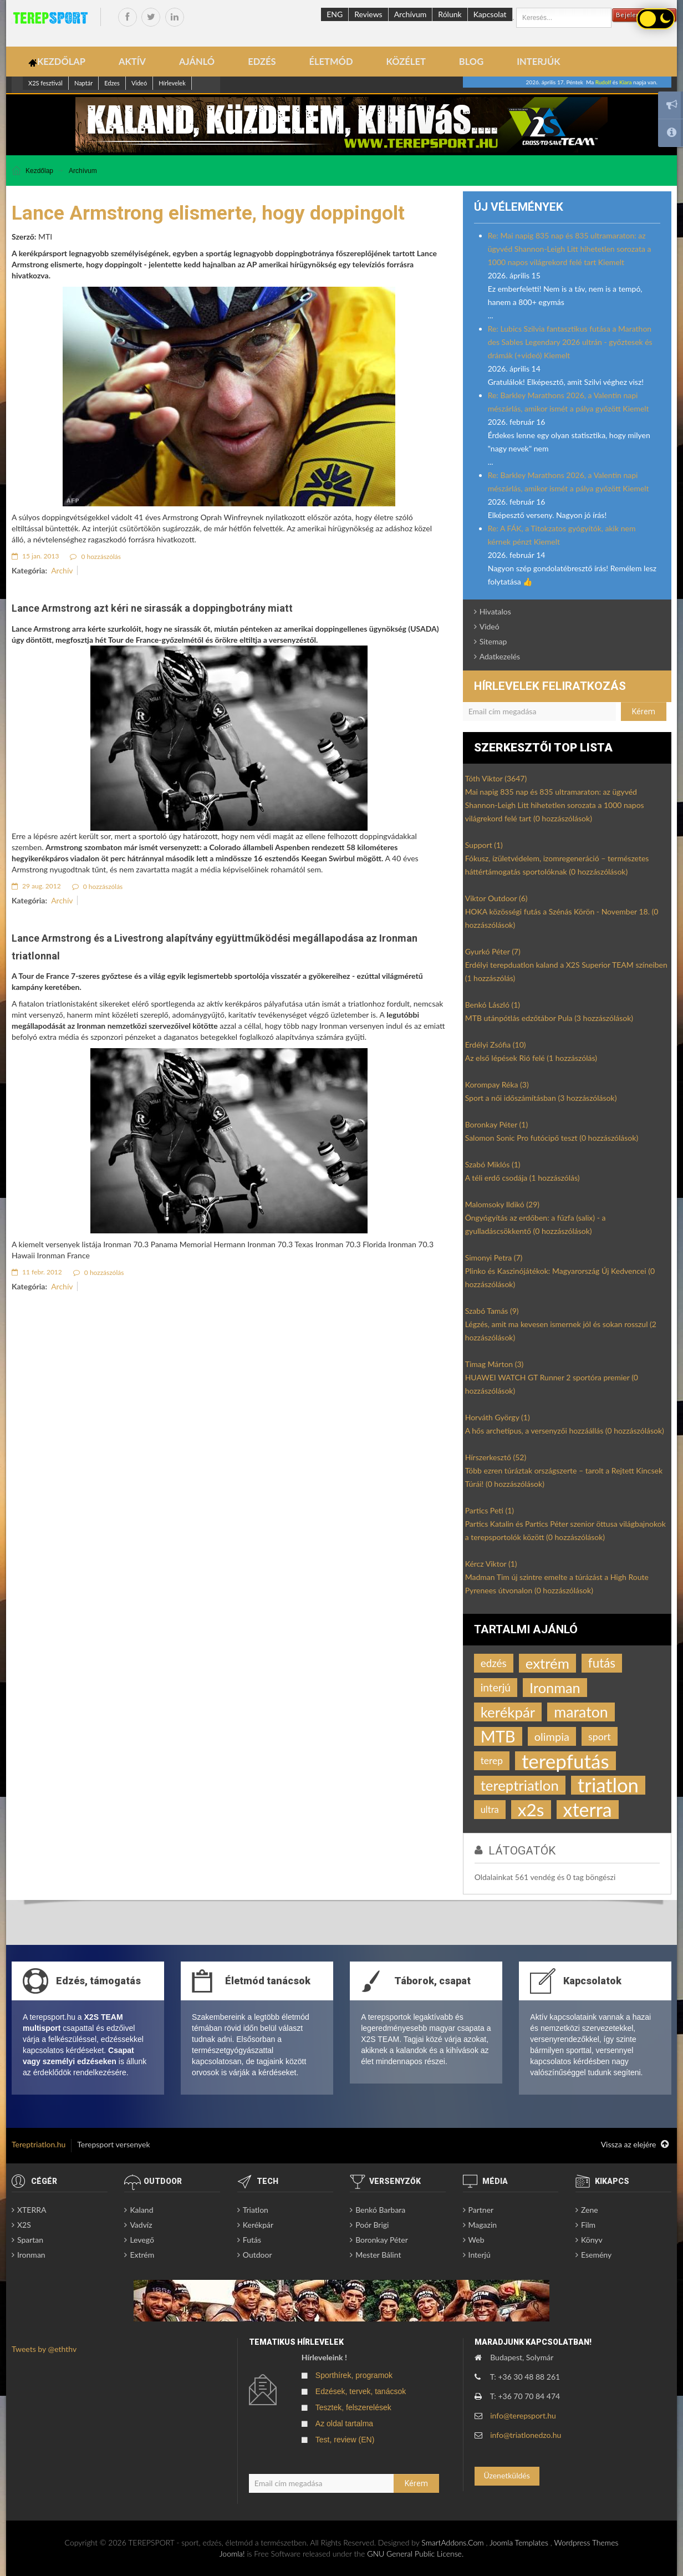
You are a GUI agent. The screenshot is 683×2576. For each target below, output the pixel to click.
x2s (531, 1809)
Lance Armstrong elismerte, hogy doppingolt (208, 213)
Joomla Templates (519, 2542)
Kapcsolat (490, 14)
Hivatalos (495, 611)
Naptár (83, 83)
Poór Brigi (372, 2224)
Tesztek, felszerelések (353, 2407)
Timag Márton (494, 1364)
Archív (62, 570)
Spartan (30, 2239)
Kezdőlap (39, 171)
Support (484, 845)
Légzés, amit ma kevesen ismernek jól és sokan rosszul (560, 1330)
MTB (498, 1736)
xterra (587, 1809)
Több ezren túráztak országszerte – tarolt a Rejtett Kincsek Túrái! (563, 1477)
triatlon (608, 1785)
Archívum (410, 14)
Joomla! (232, 2553)
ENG (335, 14)
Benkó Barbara (380, 2209)
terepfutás (565, 1760)
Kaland (141, 2209)
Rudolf (603, 82)
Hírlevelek (172, 83)
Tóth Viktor (496, 778)
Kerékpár (258, 2224)
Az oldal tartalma (344, 2423)
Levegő (142, 2239)
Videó (139, 83)
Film (588, 2224)
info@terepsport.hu (523, 2415)
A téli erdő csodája (522, 1177)
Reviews (368, 14)
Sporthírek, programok (354, 2375)
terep (492, 1760)
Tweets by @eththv (44, 2349)
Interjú (479, 2254)
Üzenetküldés (506, 2475)
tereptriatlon (520, 1785)
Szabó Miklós (493, 1164)
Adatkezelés (500, 656)
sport (599, 1736)
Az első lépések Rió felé (531, 1058)
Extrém (142, 2254)
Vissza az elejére (635, 2145)
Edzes (112, 83)
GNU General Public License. (415, 2553)
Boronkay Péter (496, 1124)
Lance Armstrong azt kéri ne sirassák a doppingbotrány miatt (152, 608)
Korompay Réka (497, 1084)
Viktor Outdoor (496, 898)
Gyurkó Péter (493, 951)
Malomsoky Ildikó (502, 1204)
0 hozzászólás (95, 556)
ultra (490, 1809)
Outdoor (257, 2254)
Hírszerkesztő (495, 1457)
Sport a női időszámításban (541, 1097)
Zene (589, 2209)
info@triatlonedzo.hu (525, 2435)
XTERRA (31, 2209)
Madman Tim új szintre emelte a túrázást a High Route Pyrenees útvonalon (557, 1583)
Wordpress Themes (586, 2542)
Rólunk (449, 14)
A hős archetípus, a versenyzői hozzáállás (564, 1430)
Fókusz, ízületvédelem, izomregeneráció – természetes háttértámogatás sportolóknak (557, 864)
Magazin (482, 2224)
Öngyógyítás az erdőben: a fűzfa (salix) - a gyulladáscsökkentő (535, 1224)
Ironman (554, 1687)
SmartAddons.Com (452, 2542)
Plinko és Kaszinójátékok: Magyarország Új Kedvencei (560, 1277)
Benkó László (492, 1004)
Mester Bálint (378, 2254)
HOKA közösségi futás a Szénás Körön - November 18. (562, 918)
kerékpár (508, 1712)
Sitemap (493, 641)
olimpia (551, 1736)
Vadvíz (141, 2224)
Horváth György (497, 1417)
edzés (494, 1663)
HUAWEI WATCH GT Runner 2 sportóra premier (551, 1384)
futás (601, 1662)
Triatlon (255, 2209)
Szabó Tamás (492, 1310)
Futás (252, 2239)
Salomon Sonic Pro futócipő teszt (551, 1137)
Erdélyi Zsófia (495, 1044)
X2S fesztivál (45, 83)
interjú (496, 1687)
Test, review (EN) (345, 2439)
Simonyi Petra (494, 1257)
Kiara (625, 82)
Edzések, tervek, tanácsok (360, 2391)
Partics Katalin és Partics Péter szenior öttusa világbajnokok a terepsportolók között (565, 1530)
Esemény (596, 2254)
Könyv (592, 2239)
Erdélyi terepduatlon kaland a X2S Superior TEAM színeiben (566, 971)
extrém (547, 1663)
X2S (24, 2224)
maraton (581, 1712)
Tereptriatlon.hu (38, 2144)
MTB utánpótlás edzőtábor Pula (549, 1018)
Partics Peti (489, 1510)
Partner (481, 2209)
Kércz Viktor (491, 1563)
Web (476, 2239)
